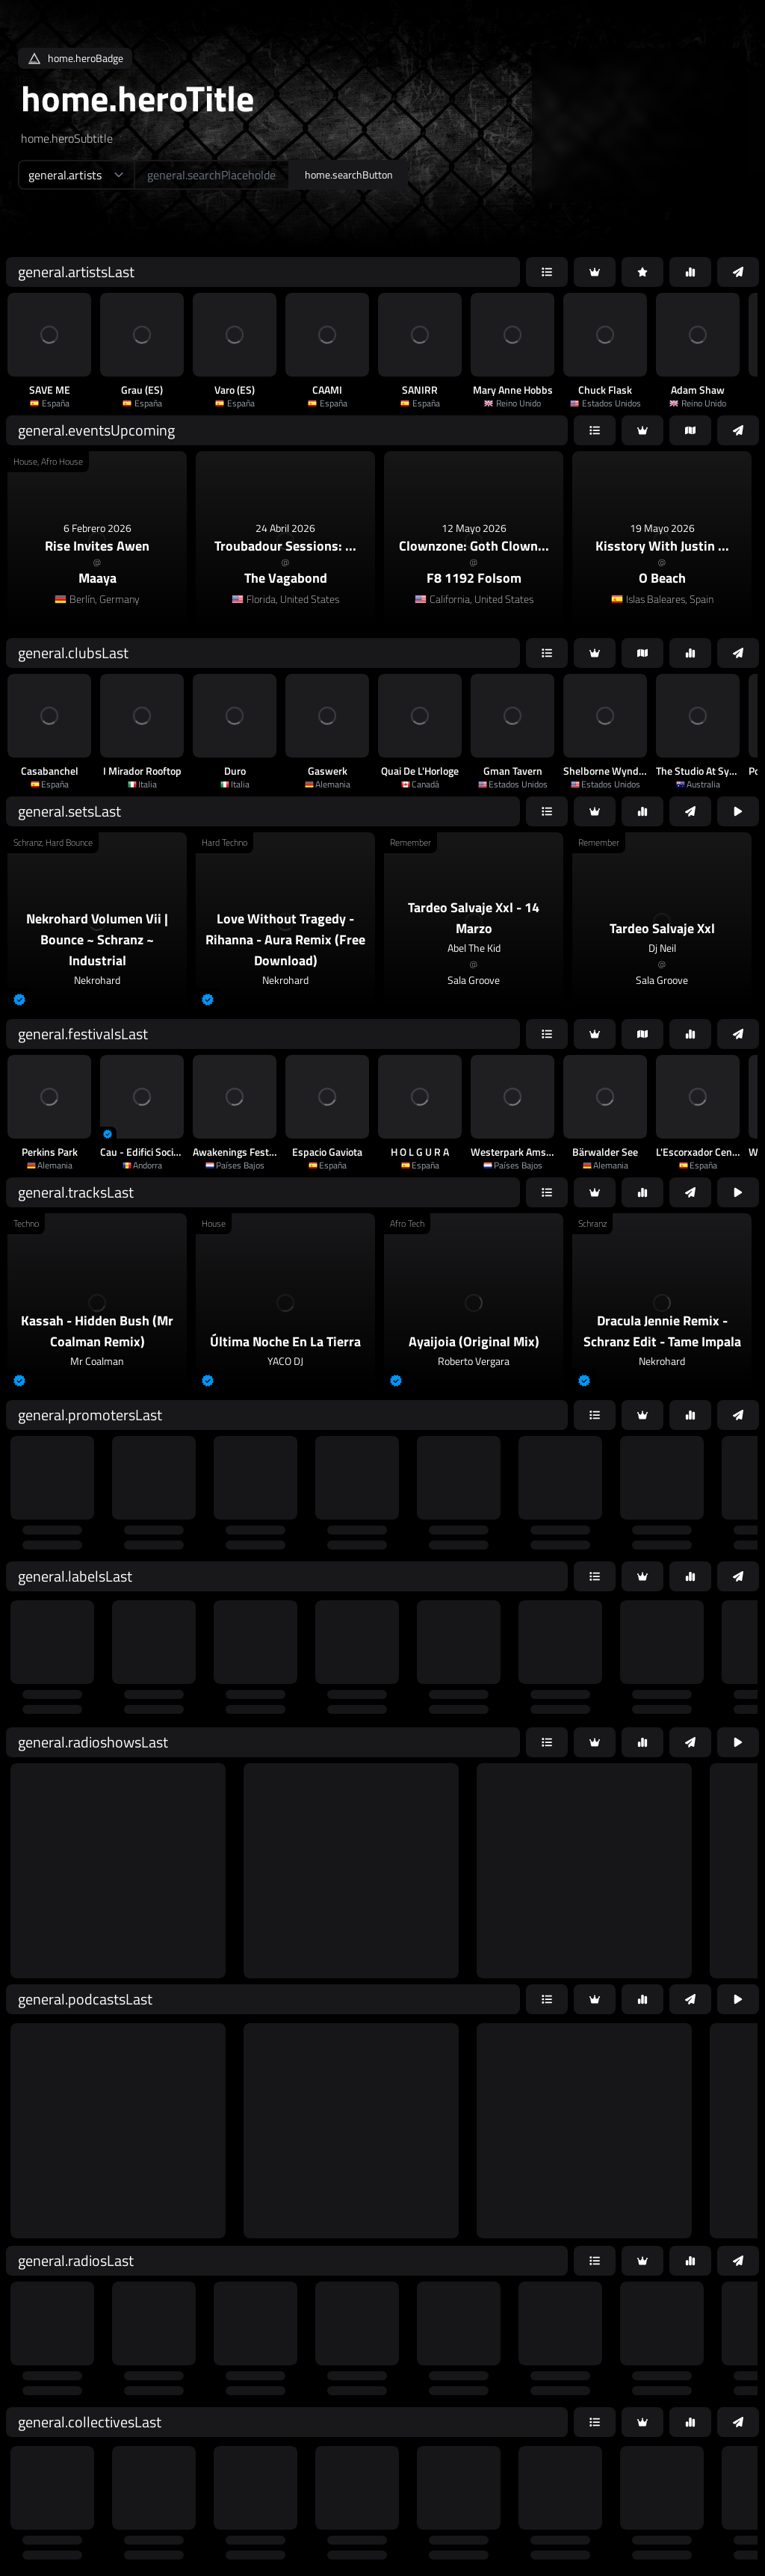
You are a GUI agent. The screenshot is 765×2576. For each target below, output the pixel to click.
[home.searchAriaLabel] (212, 175)
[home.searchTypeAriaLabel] (76, 175)
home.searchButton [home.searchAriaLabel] (349, 174)
